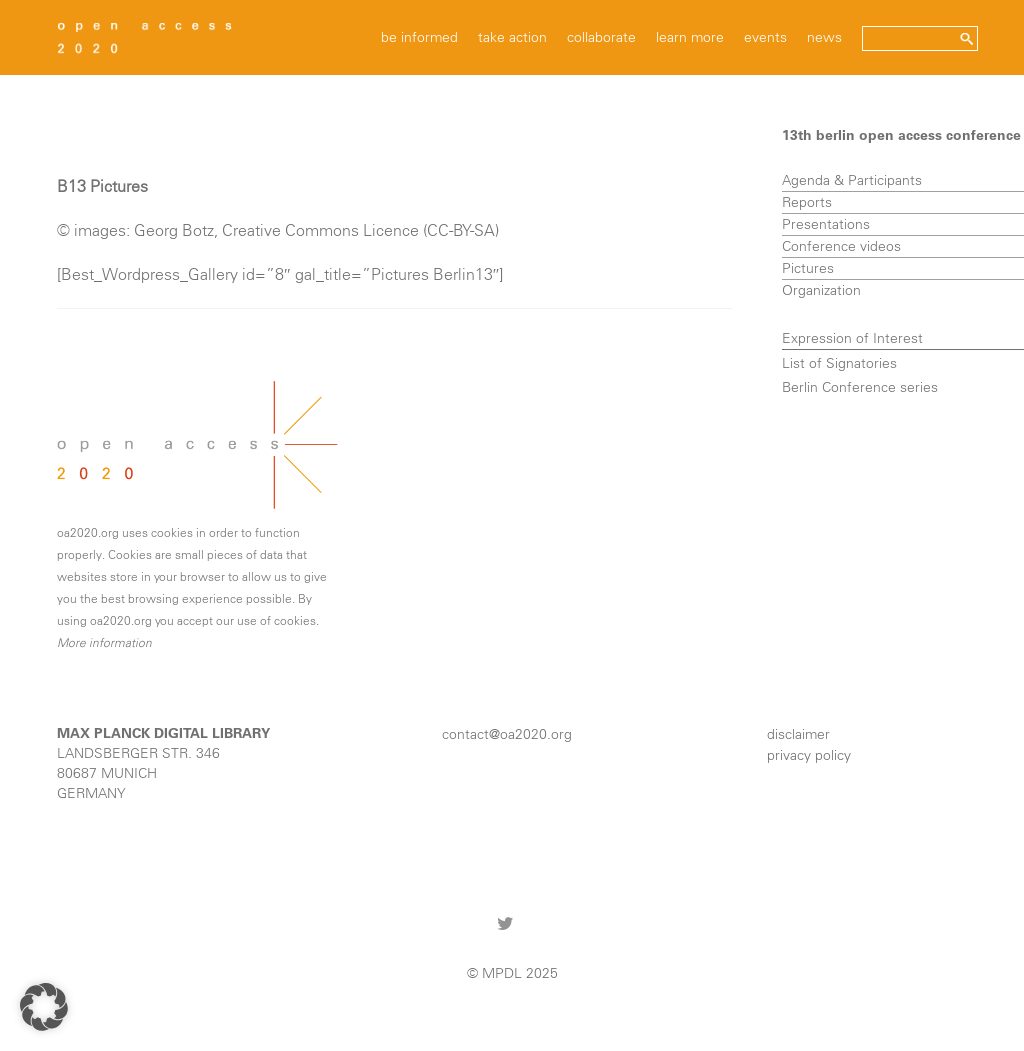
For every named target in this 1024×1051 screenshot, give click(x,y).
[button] (44, 1007)
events (765, 37)
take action (512, 37)
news (824, 37)
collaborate (601, 37)
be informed (419, 37)
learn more (690, 37)
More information (104, 642)
